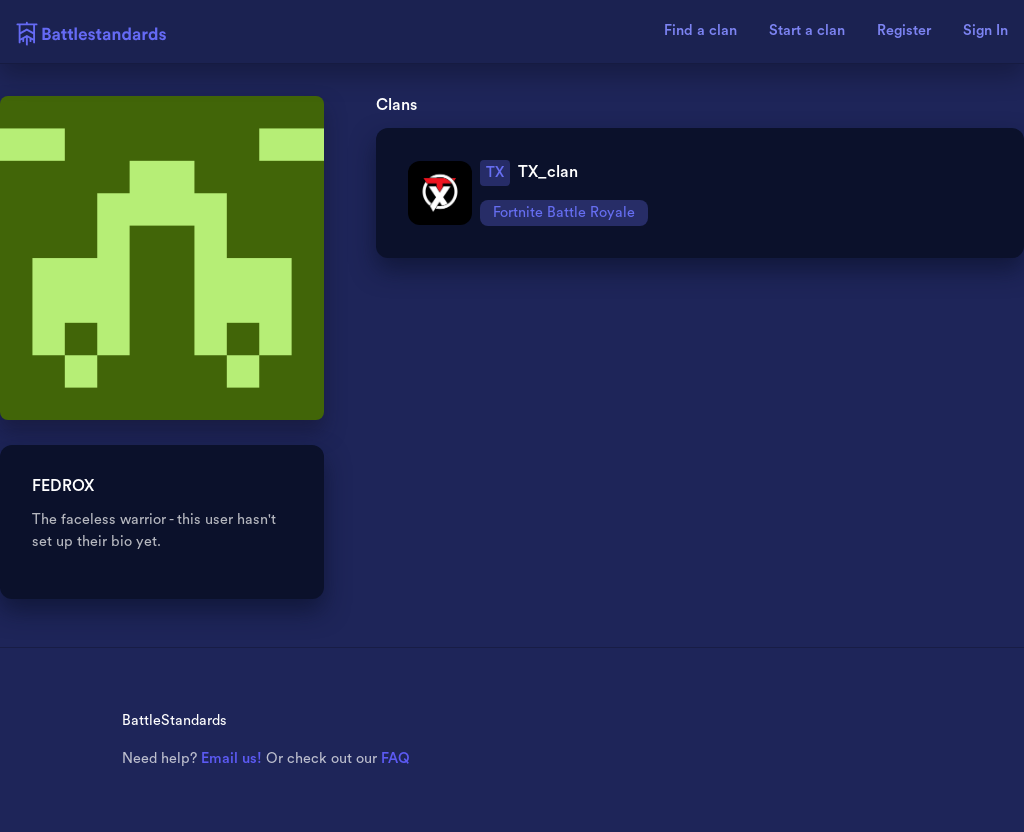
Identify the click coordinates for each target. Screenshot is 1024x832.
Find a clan (700, 31)
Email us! (231, 758)
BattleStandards (174, 720)
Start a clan (807, 31)
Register (904, 31)
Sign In (985, 31)
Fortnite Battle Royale (564, 212)
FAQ (395, 758)
